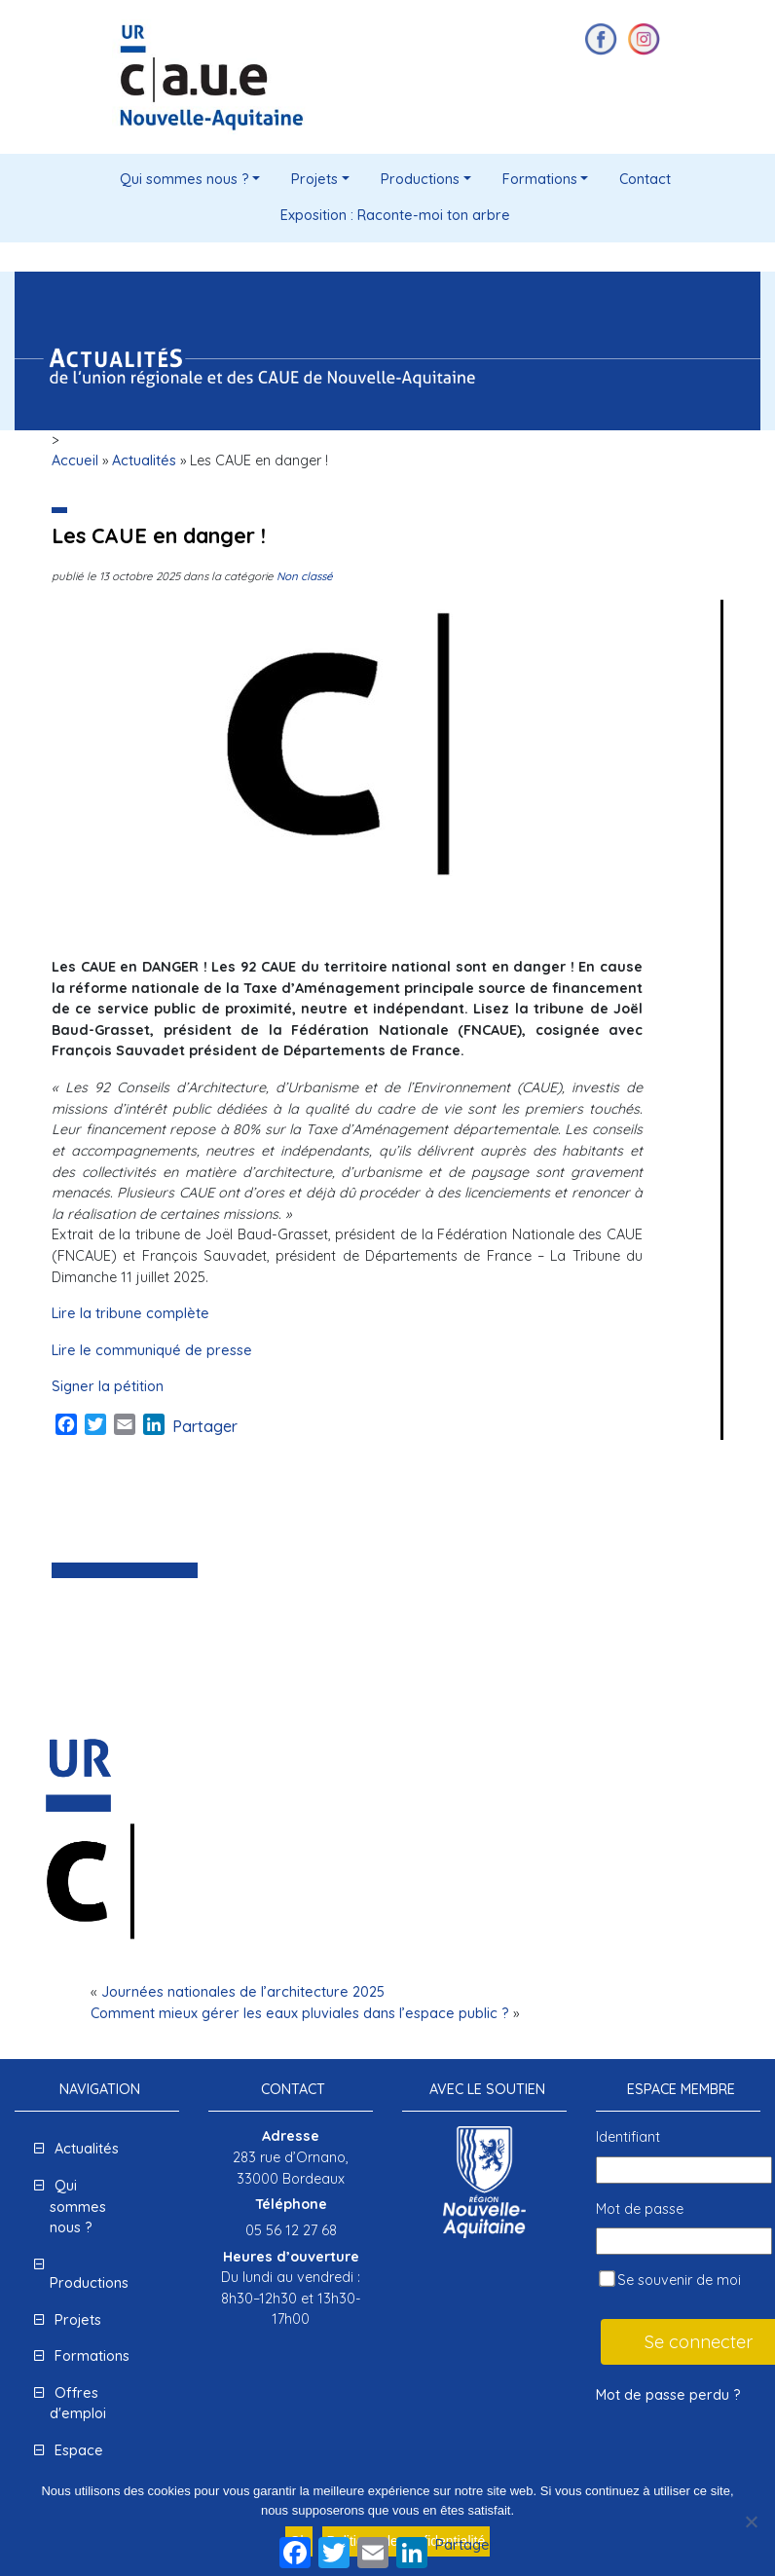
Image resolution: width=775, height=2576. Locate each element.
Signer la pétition (108, 1386)
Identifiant (628, 2137)
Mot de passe (639, 2209)
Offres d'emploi (78, 2403)
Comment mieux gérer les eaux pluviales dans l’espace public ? (300, 2013)
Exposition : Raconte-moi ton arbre (395, 215)
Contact (645, 179)
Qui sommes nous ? (184, 179)
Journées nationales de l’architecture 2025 (243, 1992)
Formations (539, 179)
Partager (205, 1426)
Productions (420, 179)
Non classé (305, 576)
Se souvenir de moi (670, 2279)
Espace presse (76, 2461)
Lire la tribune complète (130, 1313)
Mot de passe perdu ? (668, 2395)
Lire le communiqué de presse (152, 1350)
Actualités (144, 460)
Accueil (75, 460)
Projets (314, 179)
